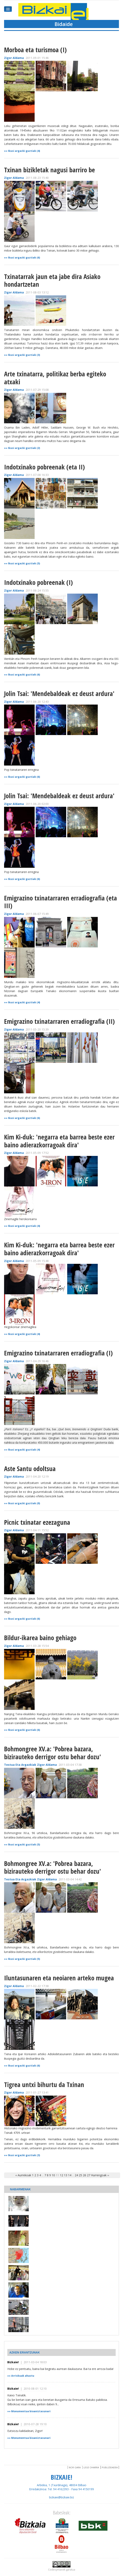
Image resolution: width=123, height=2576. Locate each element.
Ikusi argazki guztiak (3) (24, 355)
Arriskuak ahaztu (22, 2375)
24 (76, 2175)
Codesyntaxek (56, 2569)
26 (84, 2175)
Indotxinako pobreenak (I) (38, 582)
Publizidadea (110, 2467)
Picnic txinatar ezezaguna (37, 1522)
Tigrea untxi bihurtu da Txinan (44, 2084)
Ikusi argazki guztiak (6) (24, 257)
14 (69, 2175)
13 (65, 2175)
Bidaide (64, 24)
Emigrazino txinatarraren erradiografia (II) (59, 1021)
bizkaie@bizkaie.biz (61, 2497)
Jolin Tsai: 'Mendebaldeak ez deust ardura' (59, 693)
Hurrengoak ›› (100, 2175)
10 (53, 2175)
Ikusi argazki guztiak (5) (24, 563)
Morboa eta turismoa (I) (35, 49)
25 (80, 2175)
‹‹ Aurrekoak (23, 2175)
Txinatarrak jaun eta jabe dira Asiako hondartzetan (52, 280)
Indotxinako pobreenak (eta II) (44, 467)
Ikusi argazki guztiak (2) (24, 448)
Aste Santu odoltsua (30, 1468)
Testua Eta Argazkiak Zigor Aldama (30, 1765)
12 (61, 2175)
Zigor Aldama (14, 58)
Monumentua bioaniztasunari (31, 2411)
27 (88, 2175)
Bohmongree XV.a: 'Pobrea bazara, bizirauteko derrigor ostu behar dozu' (52, 1752)
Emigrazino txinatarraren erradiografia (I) (58, 1353)
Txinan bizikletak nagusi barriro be (49, 169)
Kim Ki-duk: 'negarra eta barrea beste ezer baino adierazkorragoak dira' (59, 1141)
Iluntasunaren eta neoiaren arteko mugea (59, 1977)
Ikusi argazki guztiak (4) (24, 151)
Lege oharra (91, 2467)
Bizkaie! (13, 2362)
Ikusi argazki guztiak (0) (24, 1503)
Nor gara (75, 2467)
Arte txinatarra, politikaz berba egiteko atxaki (55, 377)
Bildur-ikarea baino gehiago (40, 1637)
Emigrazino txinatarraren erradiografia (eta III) (60, 902)
